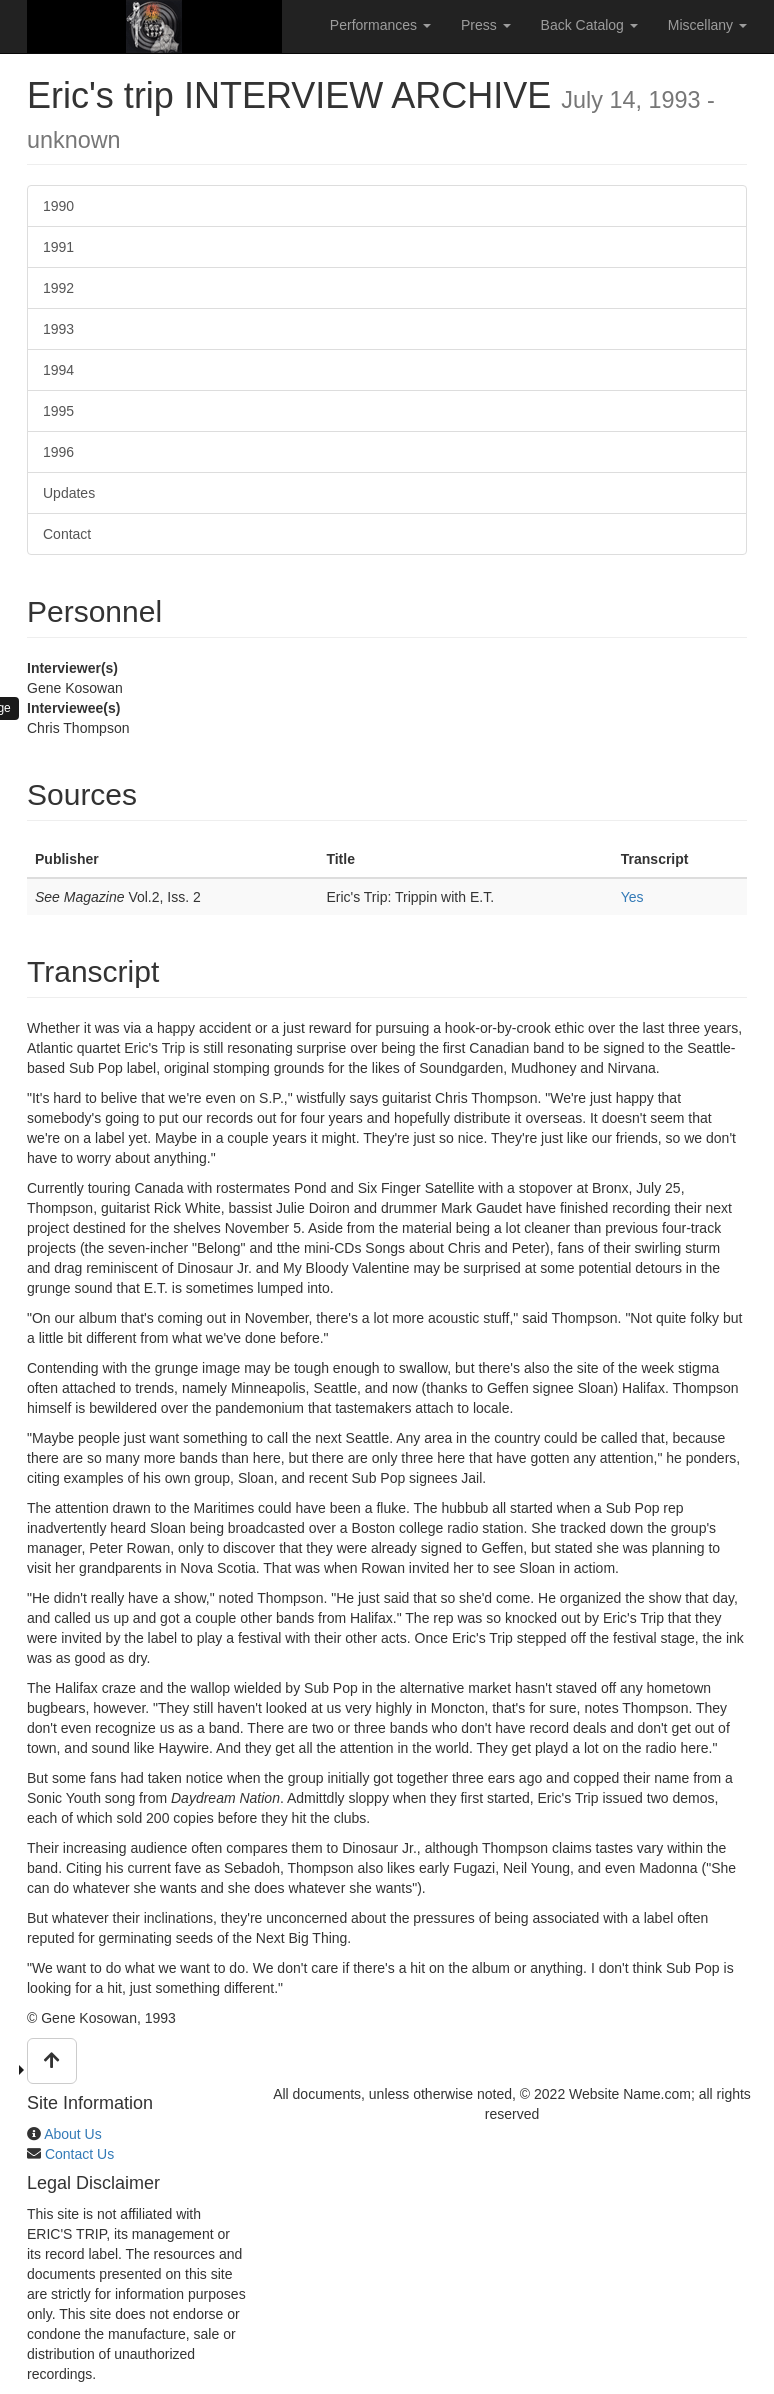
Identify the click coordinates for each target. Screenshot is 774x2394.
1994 (58, 370)
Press (486, 25)
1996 (58, 452)
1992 (58, 288)
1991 (58, 247)
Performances (380, 25)
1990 (58, 206)
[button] (52, 2061)
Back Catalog (589, 25)
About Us (73, 2134)
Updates (69, 493)
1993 (58, 329)
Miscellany (707, 25)
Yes (632, 897)
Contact (67, 534)
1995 (58, 411)
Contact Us (79, 2154)
